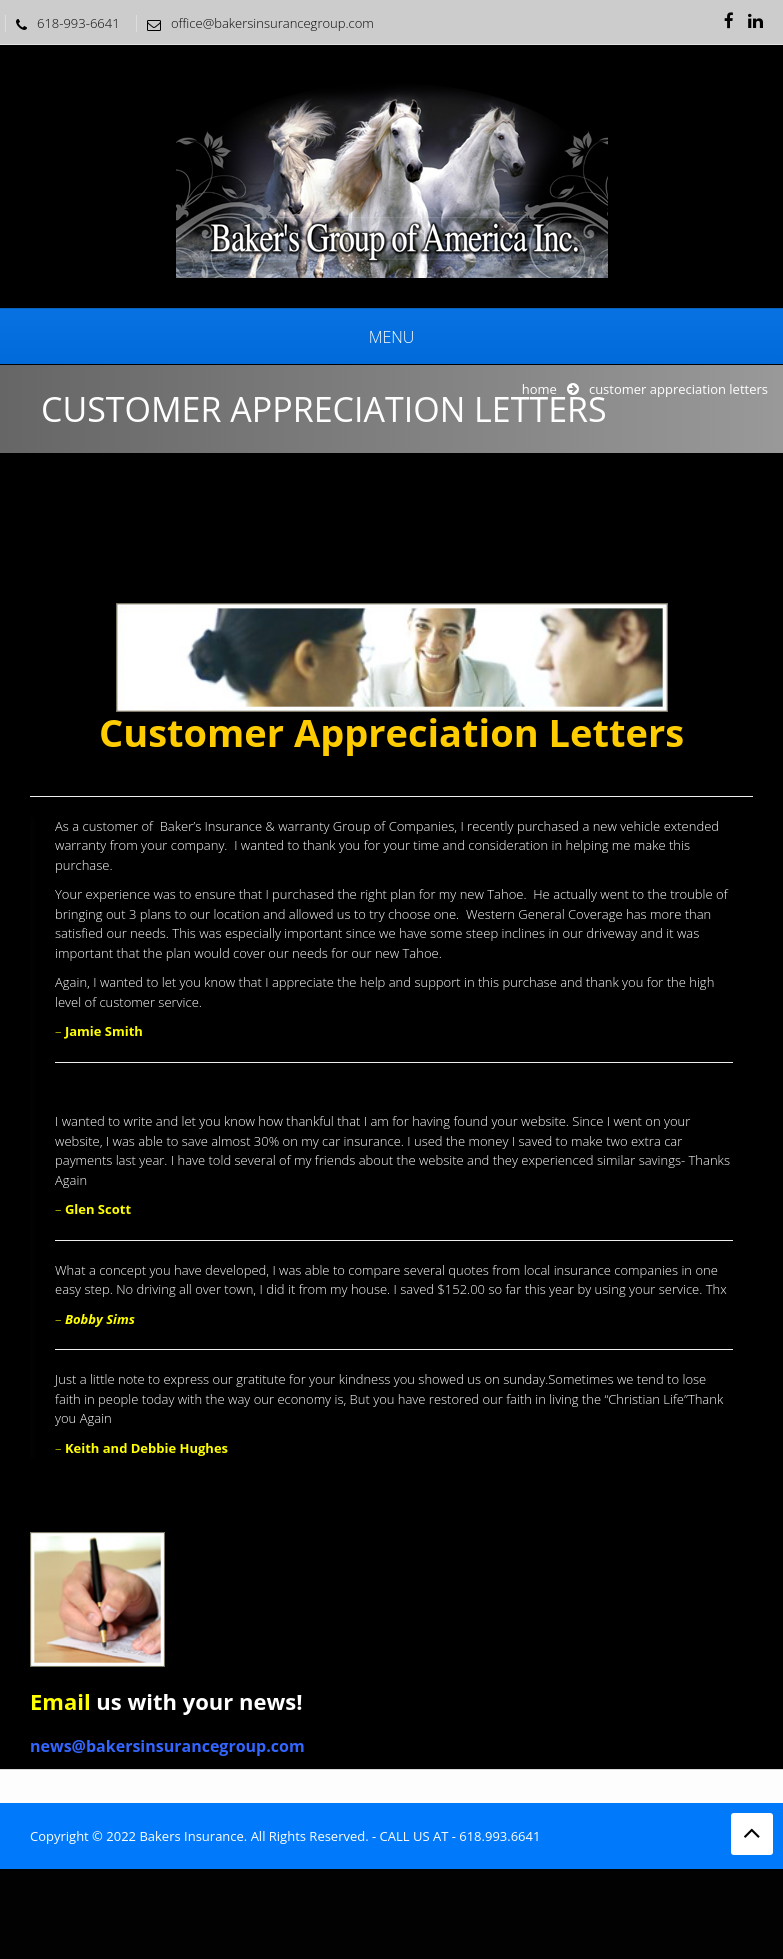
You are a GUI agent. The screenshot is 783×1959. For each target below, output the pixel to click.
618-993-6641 (63, 23)
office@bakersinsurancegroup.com (255, 23)
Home (539, 389)
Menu (392, 337)
